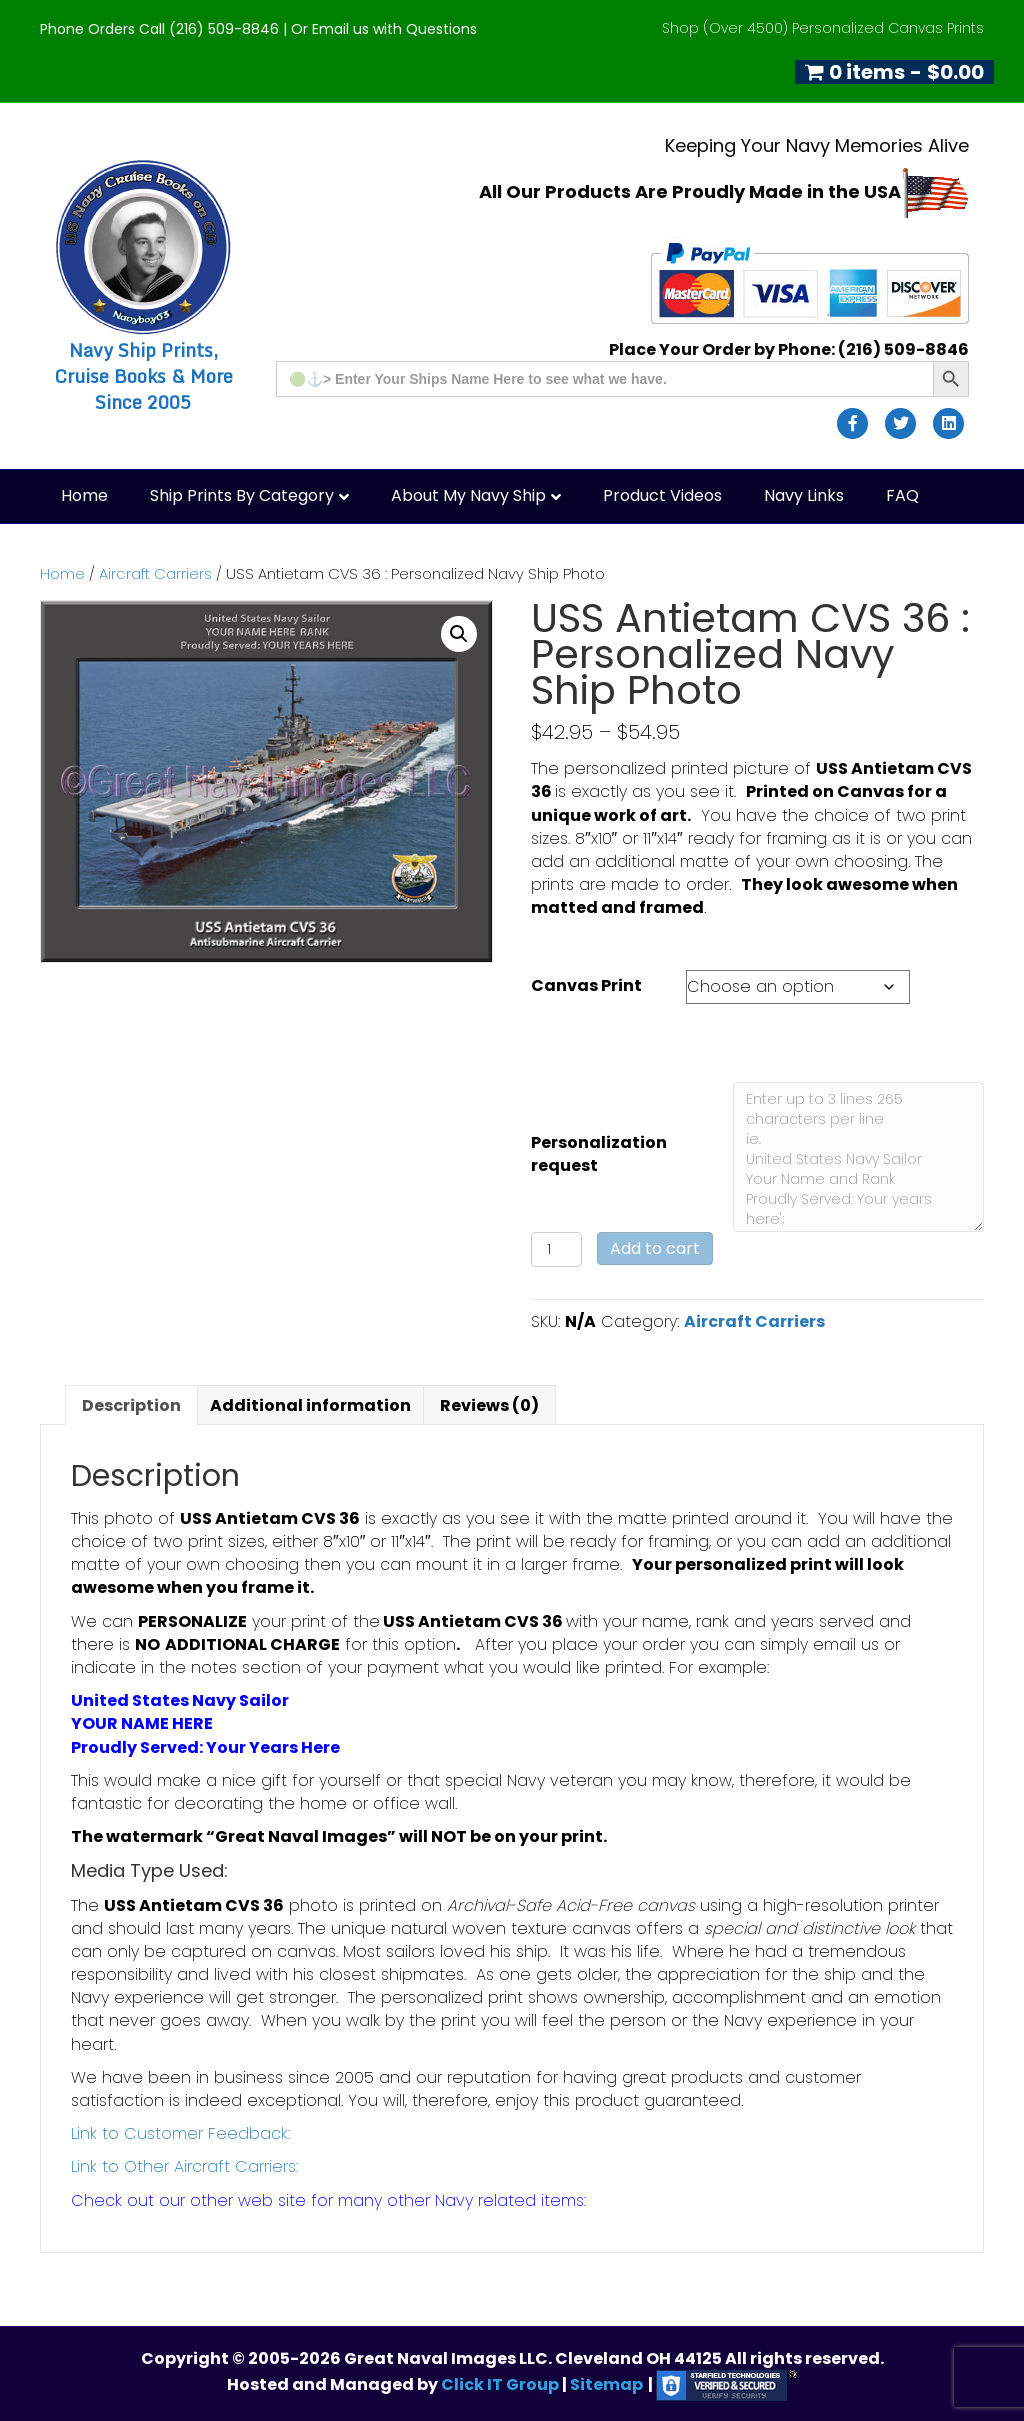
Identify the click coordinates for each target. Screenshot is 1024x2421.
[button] (459, 634)
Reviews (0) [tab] (489, 1405)
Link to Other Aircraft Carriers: (184, 2166)
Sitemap (606, 2384)
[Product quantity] (556, 1249)
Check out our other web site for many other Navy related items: (328, 2200)
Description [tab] (131, 1405)
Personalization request (599, 1154)
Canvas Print (586, 985)
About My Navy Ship (468, 495)
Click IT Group (501, 2384)
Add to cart (655, 1248)
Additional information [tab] (310, 1405)
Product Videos (662, 495)
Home (84, 495)
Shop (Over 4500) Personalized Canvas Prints (823, 28)
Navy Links (804, 495)
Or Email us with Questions (384, 29)
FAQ (902, 495)
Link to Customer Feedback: (180, 2133)
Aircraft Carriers (155, 574)
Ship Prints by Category (242, 495)
